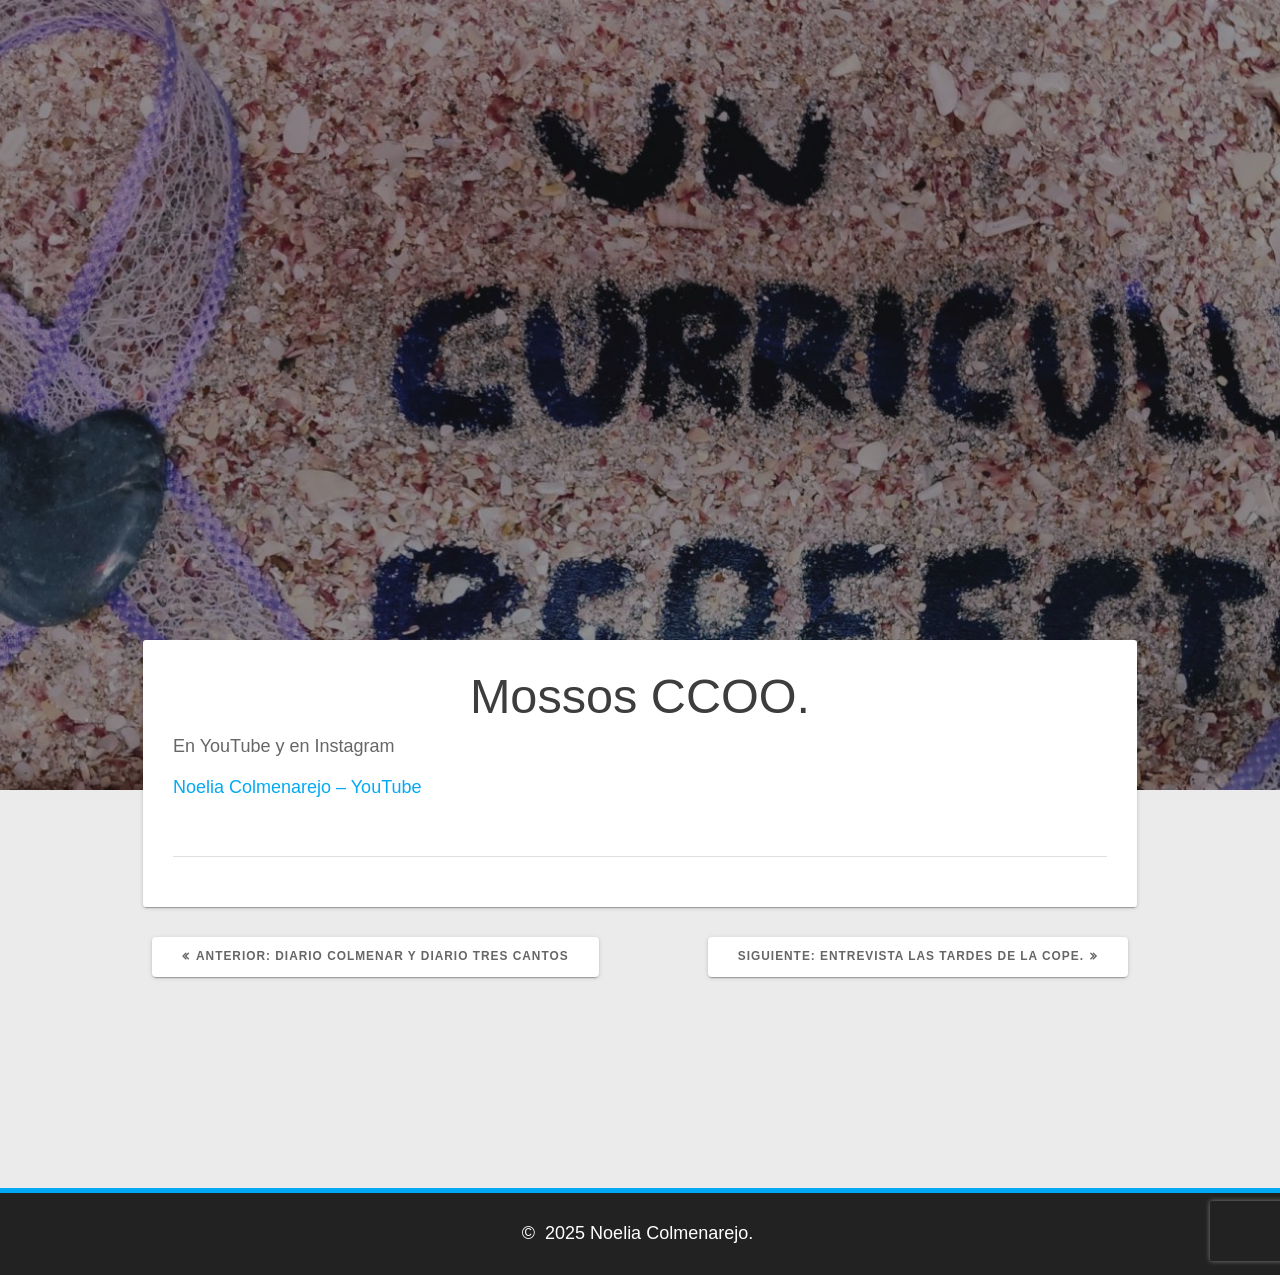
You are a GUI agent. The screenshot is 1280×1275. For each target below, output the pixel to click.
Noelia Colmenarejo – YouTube (297, 787)
